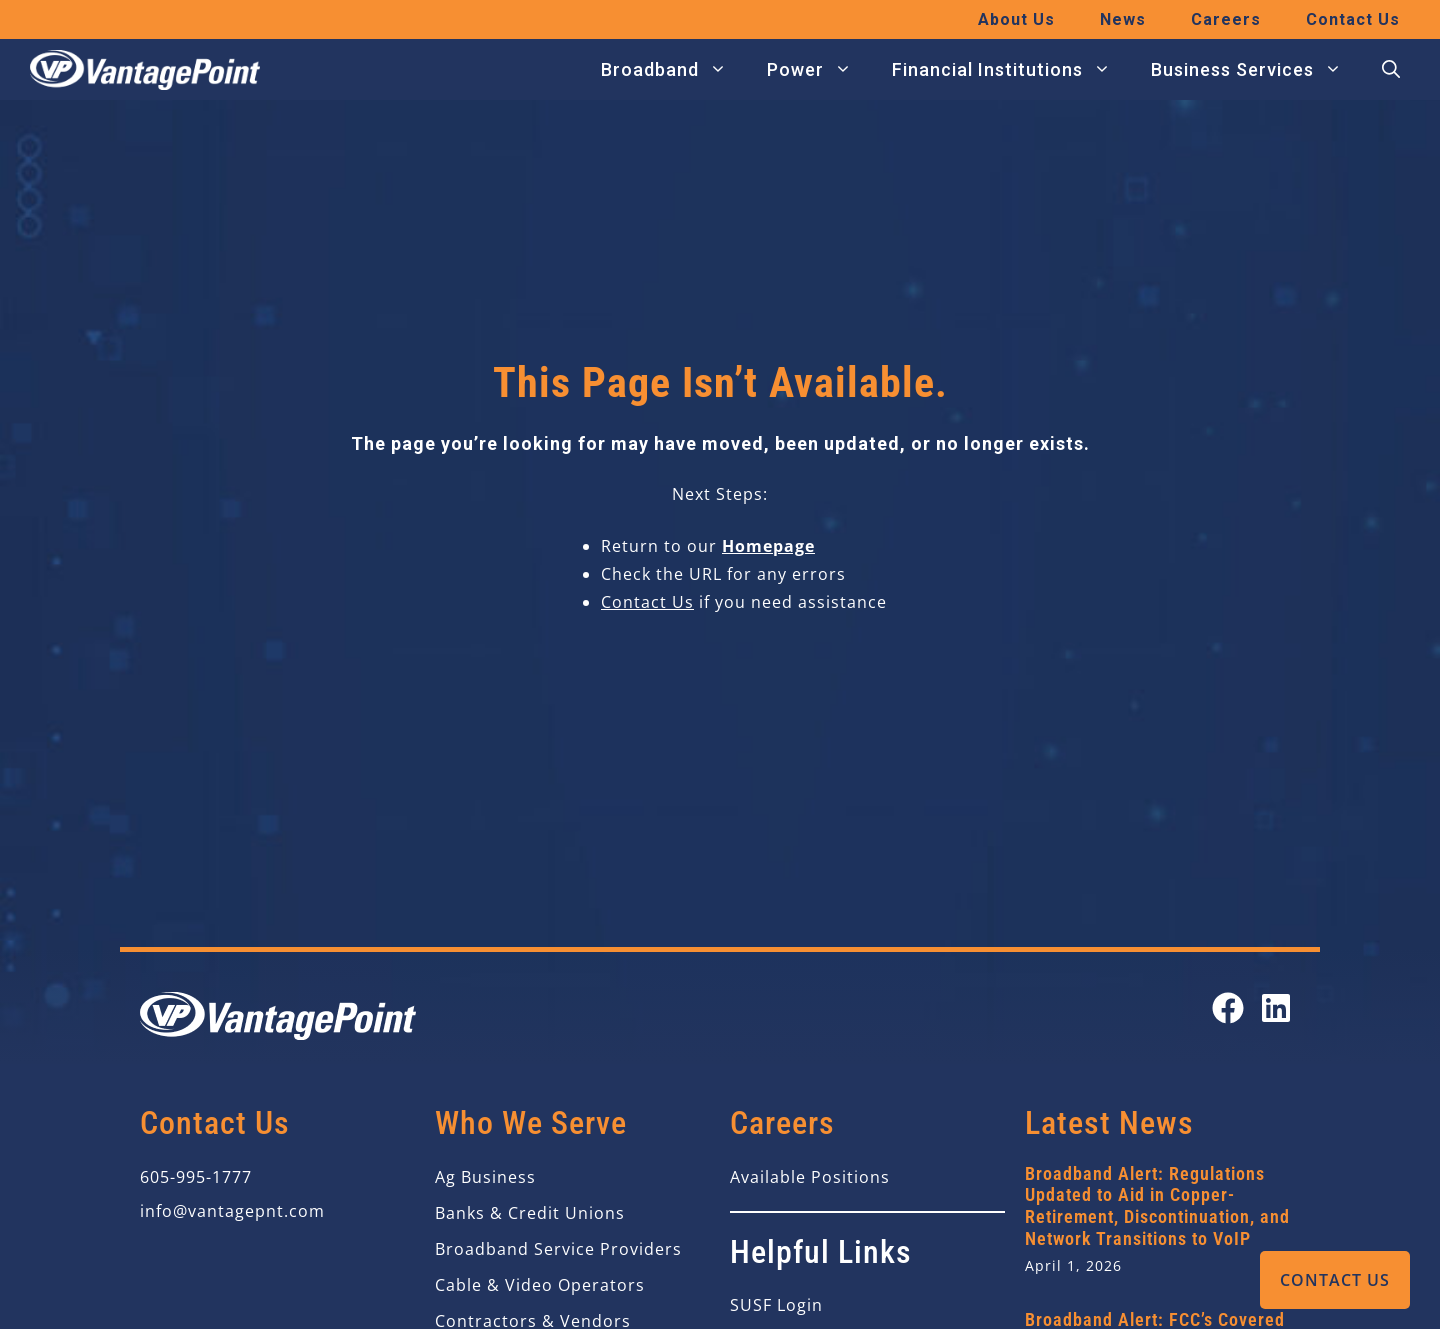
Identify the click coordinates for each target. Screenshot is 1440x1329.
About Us (1016, 19)
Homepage (768, 546)
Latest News (1109, 1123)
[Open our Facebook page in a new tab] (1228, 1008)
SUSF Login (776, 1305)
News (1123, 19)
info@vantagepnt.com (232, 1211)
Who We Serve (531, 1123)
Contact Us (1335, 1280)
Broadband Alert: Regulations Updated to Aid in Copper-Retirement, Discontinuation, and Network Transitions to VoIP (1157, 1206)
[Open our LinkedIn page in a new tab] (1276, 1008)
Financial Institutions (1011, 70)
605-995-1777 (196, 1177)
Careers (1226, 19)
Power (819, 70)
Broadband (674, 70)
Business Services (1256, 70)
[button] (1391, 70)
